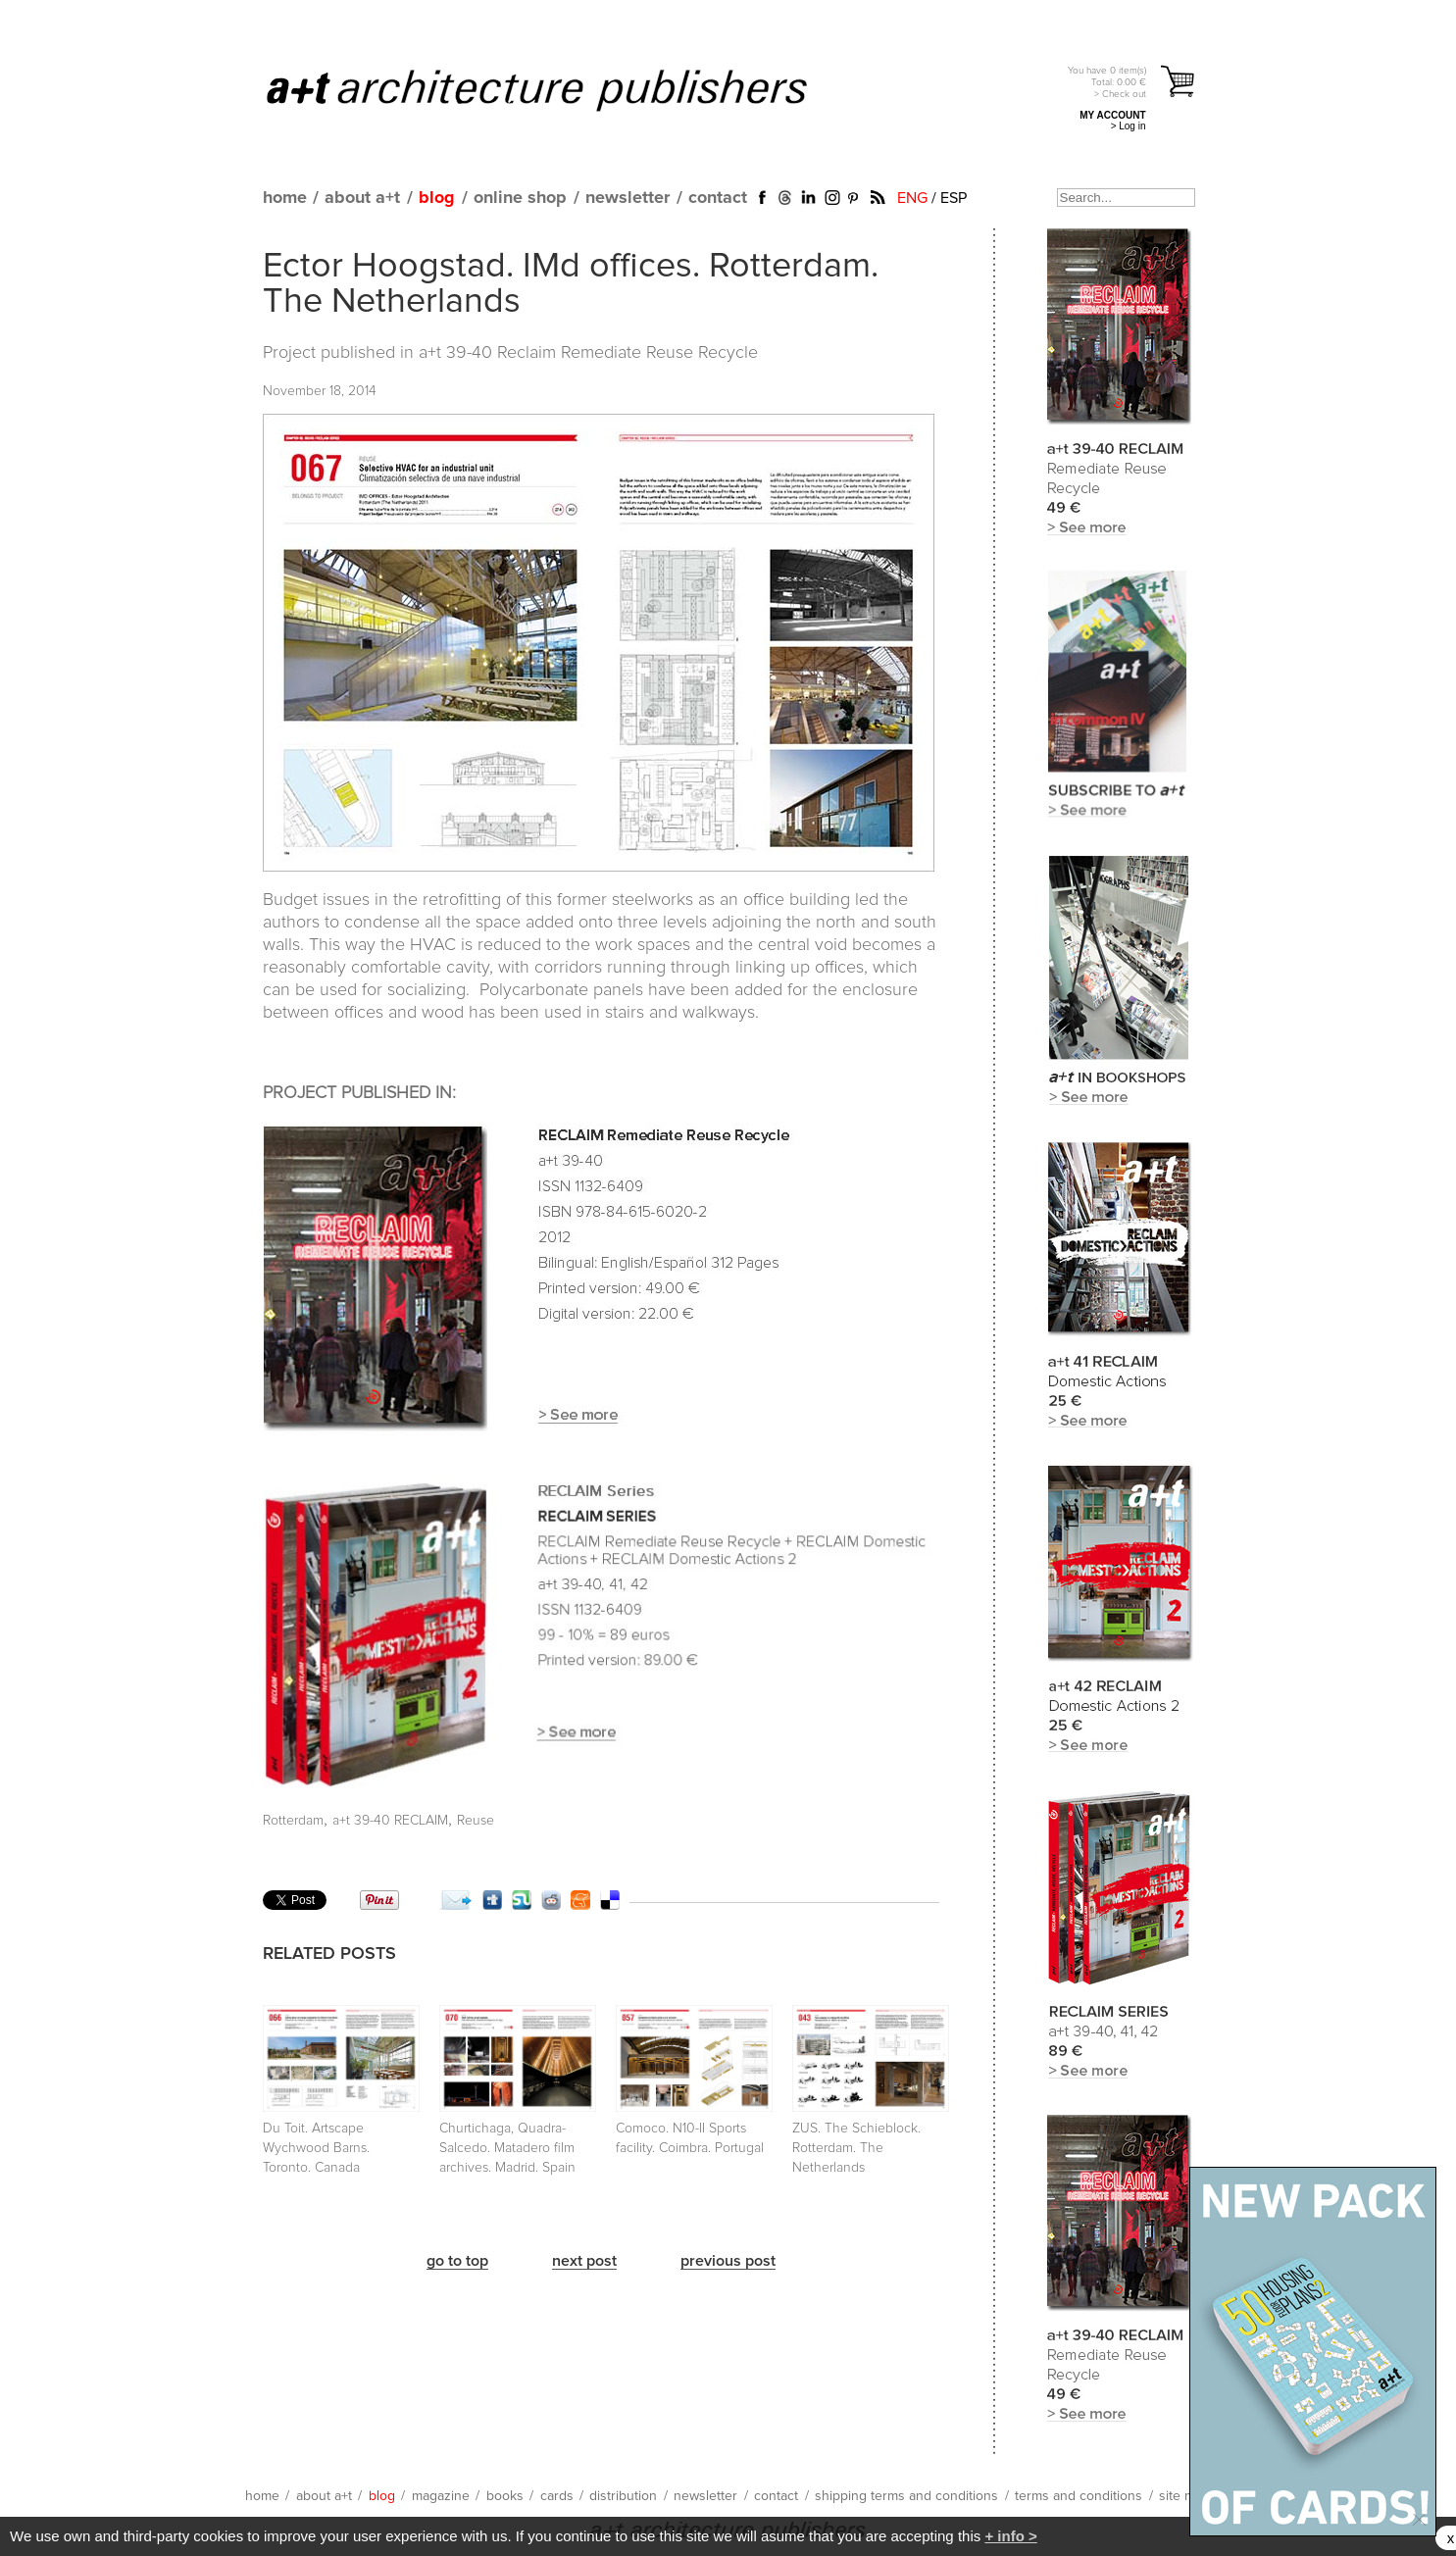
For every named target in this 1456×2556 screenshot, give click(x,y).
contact (717, 198)
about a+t (362, 198)
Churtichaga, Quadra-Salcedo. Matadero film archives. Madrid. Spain (507, 2148)
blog (437, 198)
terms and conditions (1078, 2496)
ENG (912, 198)
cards (557, 2496)
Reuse (475, 1821)
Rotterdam (293, 1821)
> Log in (1128, 126)
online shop (520, 198)
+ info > (1010, 2536)
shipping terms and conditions (906, 2496)
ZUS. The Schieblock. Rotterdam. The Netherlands (856, 2148)
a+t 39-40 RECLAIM (390, 1821)
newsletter (627, 198)
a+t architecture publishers (561, 89)
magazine (441, 2496)
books (505, 2496)
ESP (953, 198)
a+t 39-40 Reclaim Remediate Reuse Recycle (588, 353)
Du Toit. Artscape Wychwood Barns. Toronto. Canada (316, 2148)
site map (1184, 2496)
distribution (623, 2496)
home (285, 198)
